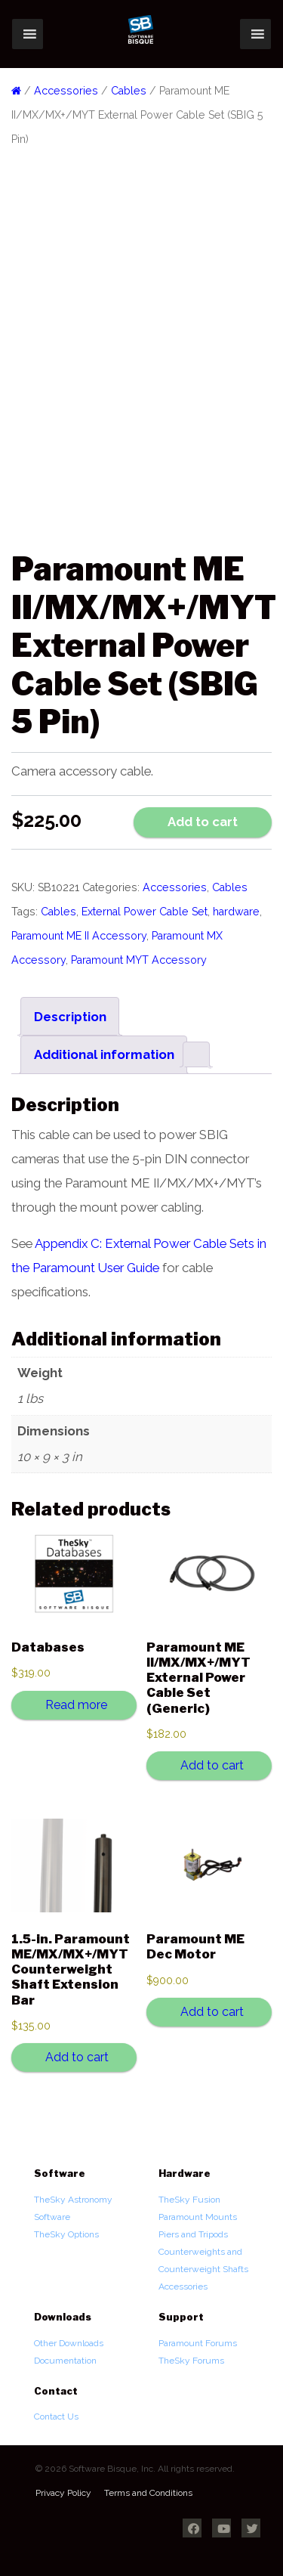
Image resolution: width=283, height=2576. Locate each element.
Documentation (65, 2360)
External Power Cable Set (145, 912)
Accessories (66, 91)
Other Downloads (68, 2343)
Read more (76, 1705)
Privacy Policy (63, 2493)
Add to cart (203, 821)
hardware (236, 912)
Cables (128, 91)
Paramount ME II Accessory (78, 936)
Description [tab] (70, 1016)
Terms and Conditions (148, 2493)
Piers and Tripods (193, 2234)
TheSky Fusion (189, 2199)
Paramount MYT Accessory (139, 960)
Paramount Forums (197, 2343)
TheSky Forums (191, 2360)
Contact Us (56, 2416)
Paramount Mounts (197, 2217)
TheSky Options (66, 2234)
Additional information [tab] (104, 1054)
